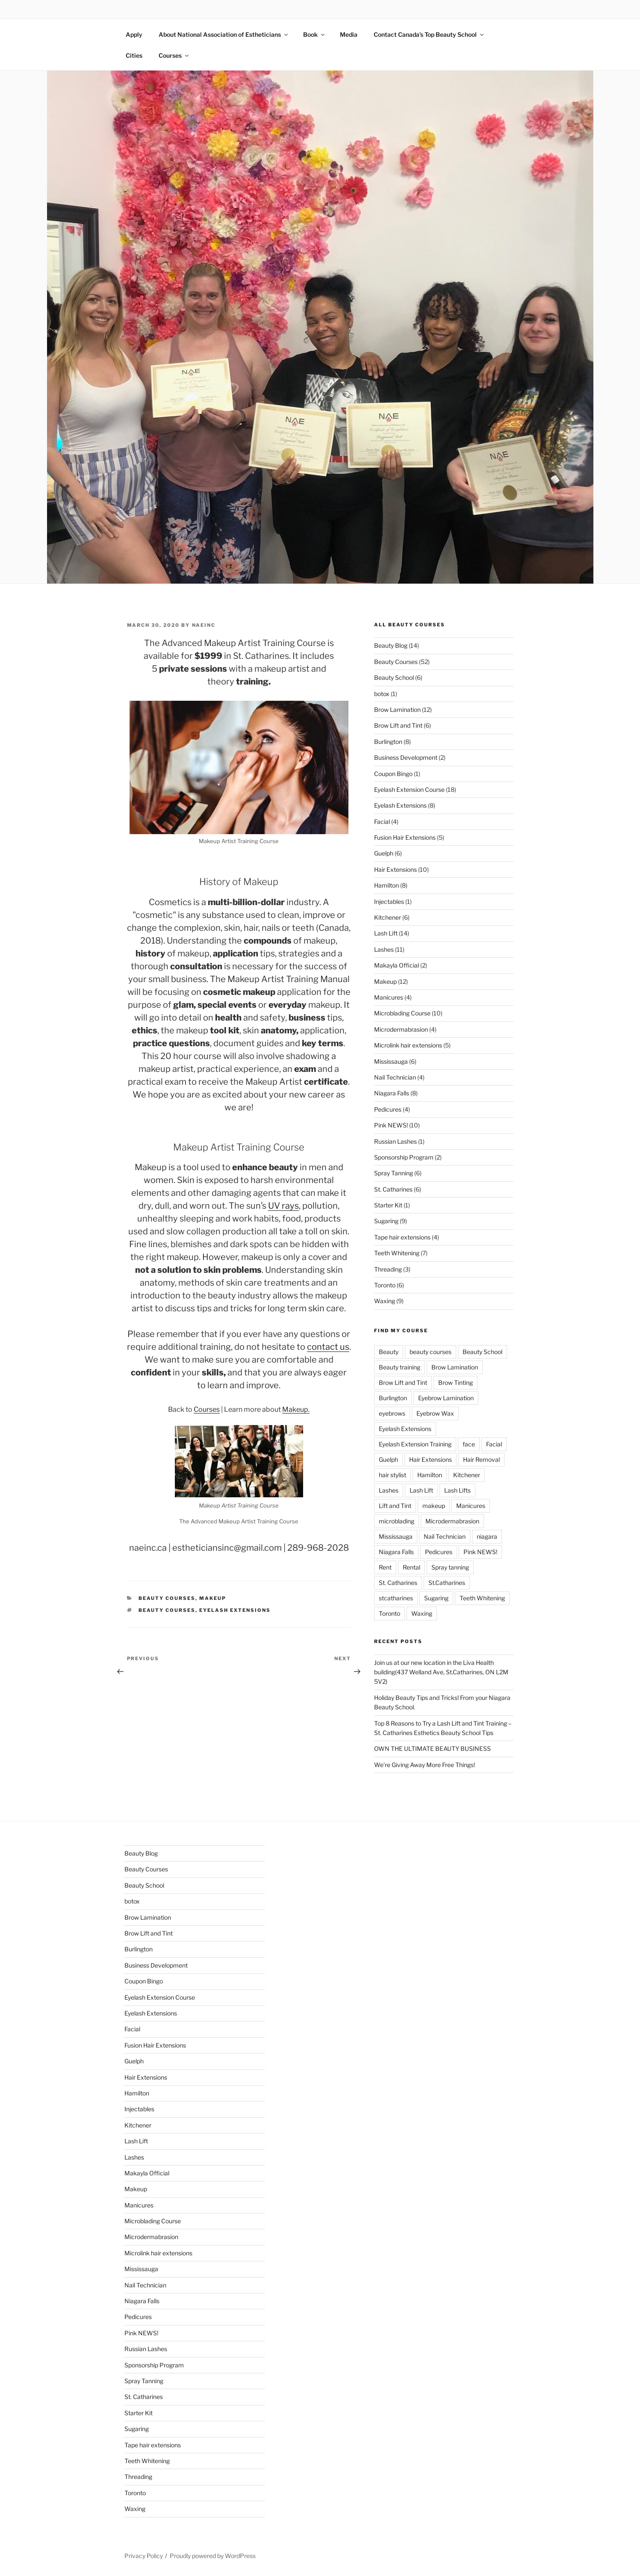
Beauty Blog (390, 645)
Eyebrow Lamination (446, 1398)
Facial (382, 821)
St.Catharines (446, 1582)
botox (381, 693)
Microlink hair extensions (408, 1045)
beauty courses (167, 1610)
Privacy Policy (143, 2555)
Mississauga (391, 1061)
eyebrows (392, 1413)
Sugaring (386, 1221)
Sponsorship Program (404, 1157)
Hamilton (386, 885)
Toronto (384, 1285)
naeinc (204, 625)
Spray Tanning (393, 1173)
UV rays (283, 1206)
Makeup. (296, 1409)
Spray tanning (450, 1567)
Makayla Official (396, 965)
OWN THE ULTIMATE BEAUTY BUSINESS (432, 1748)
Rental (411, 1567)
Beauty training (399, 1367)
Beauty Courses (167, 1598)
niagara (487, 1536)
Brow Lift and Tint (398, 725)
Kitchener (387, 917)
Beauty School (394, 677)
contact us (328, 1347)
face (469, 1444)
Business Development (405, 757)
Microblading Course (402, 1013)
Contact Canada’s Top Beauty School (429, 34)
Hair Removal (481, 1459)
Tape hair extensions (402, 1237)
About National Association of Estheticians (224, 34)
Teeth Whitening (396, 1253)
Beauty (388, 1351)
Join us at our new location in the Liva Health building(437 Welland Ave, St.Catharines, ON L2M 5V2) (441, 1672)
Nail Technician (395, 1077)
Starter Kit (388, 1205)
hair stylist (392, 1474)
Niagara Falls (391, 1093)
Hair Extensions (395, 869)
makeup (433, 1505)
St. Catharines (393, 1189)
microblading (396, 1521)
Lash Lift (386, 933)
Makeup (212, 1598)
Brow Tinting (455, 1382)
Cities (134, 55)
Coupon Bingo (393, 773)
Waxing (384, 1300)
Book (314, 34)
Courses (174, 55)
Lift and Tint (395, 1505)
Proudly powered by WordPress (213, 2555)
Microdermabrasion (401, 1029)
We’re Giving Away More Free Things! (424, 1764)
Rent (385, 1567)
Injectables (389, 901)
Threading (388, 1269)
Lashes (384, 949)
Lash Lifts (457, 1490)
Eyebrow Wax (435, 1413)
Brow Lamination (397, 709)
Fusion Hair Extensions (405, 837)
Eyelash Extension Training (415, 1444)
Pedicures (387, 1109)
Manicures (388, 997)
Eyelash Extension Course (409, 789)
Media (348, 34)
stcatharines (396, 1598)
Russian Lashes (395, 1141)
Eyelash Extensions (235, 1610)
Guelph (383, 853)
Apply (134, 34)
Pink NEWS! (391, 1125)
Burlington (388, 741)
